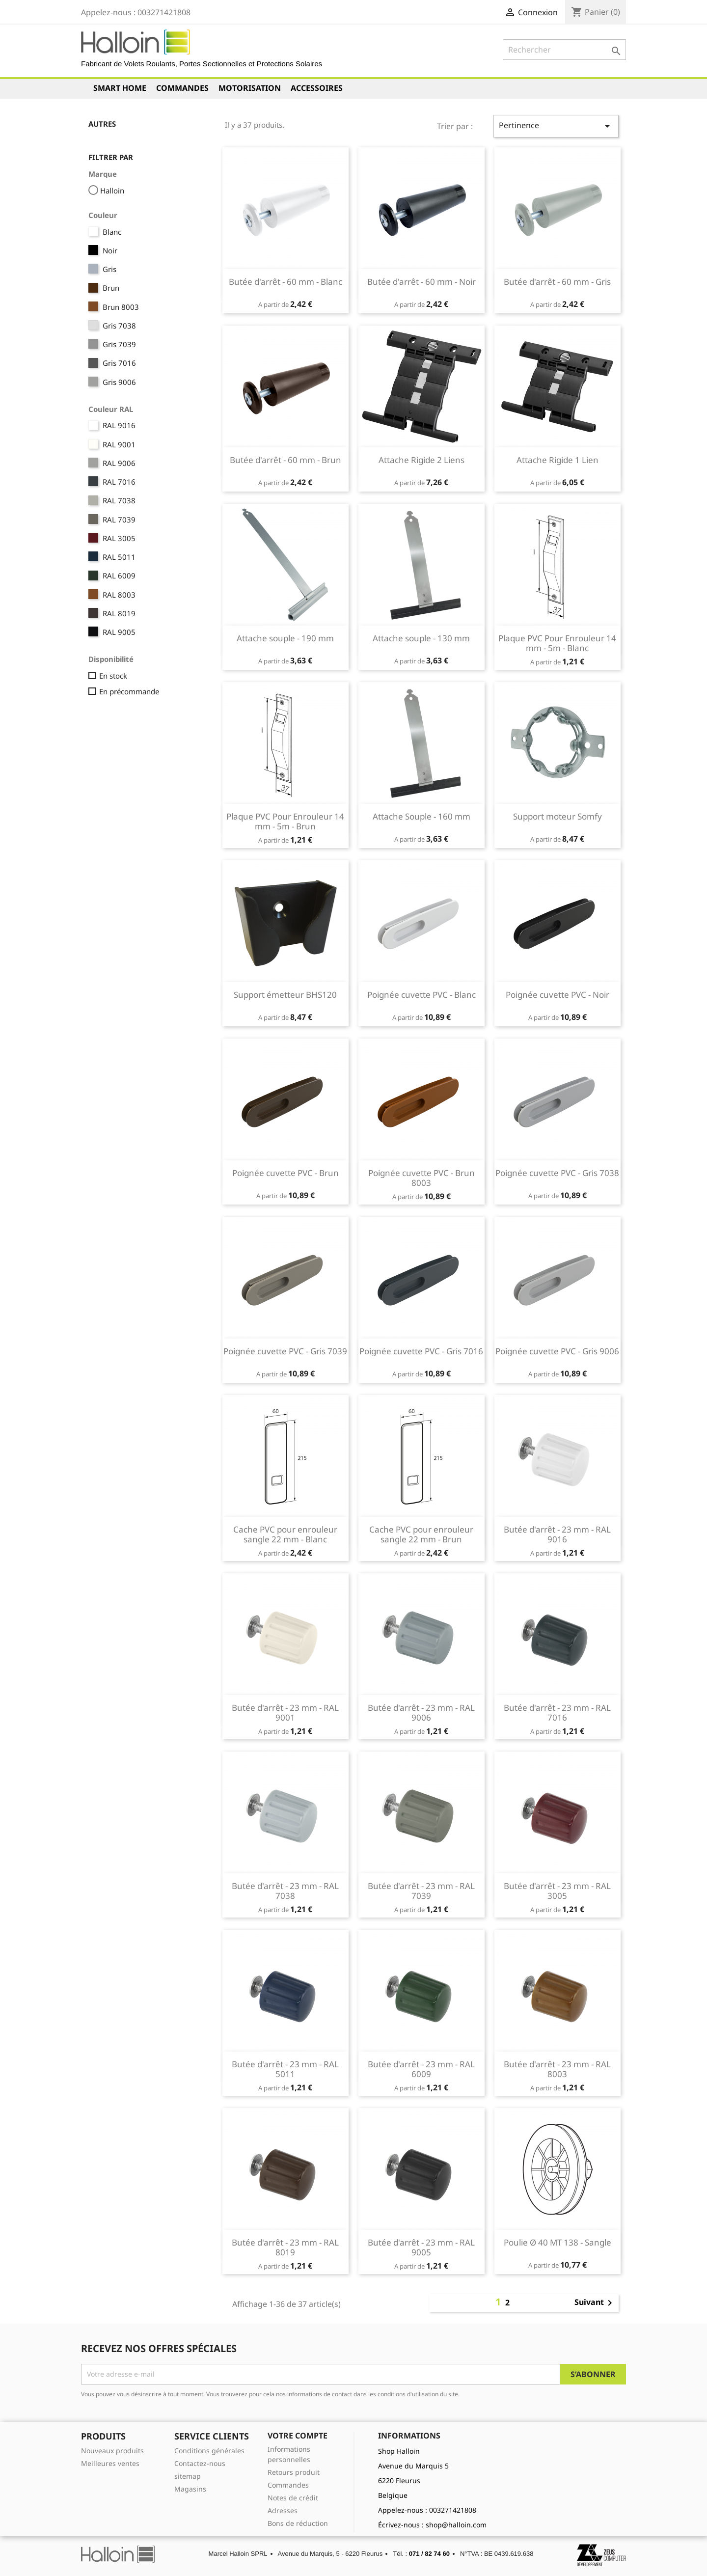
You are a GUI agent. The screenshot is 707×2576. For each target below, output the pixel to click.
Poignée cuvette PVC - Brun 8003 (421, 1177)
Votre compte (297, 2435)
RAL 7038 (119, 500)
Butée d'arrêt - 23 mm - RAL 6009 (421, 2069)
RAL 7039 (119, 519)
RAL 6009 (119, 575)
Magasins (190, 2489)
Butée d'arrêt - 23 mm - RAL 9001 (285, 1712)
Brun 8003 (121, 307)
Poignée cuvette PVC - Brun (285, 1172)
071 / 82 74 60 (429, 2553)
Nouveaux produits (112, 2450)
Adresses (283, 2510)
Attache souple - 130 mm (421, 638)
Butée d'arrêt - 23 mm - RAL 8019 (285, 2247)
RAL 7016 (119, 482)
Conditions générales (209, 2450)
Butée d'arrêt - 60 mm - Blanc (285, 281)
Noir (110, 250)
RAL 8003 (119, 595)
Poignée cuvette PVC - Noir (557, 994)
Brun (111, 288)
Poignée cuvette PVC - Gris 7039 (285, 1351)
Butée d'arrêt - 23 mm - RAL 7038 (285, 1890)
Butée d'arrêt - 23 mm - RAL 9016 (557, 1534)
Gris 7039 (119, 344)
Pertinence (556, 126)
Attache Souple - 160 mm (421, 816)
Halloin (112, 190)
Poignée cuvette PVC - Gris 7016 (421, 1351)
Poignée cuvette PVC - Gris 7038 (557, 1172)
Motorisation (249, 87)
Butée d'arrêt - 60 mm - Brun (285, 460)
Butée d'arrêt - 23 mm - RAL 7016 (557, 1712)
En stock (113, 676)
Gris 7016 (119, 363)
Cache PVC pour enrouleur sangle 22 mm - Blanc (285, 1534)
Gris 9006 (119, 382)
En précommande (129, 691)
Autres (102, 124)
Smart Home (119, 87)
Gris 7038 (119, 325)
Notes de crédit (293, 2497)
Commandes (182, 87)
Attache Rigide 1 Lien (557, 460)
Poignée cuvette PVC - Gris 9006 (557, 1351)
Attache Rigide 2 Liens (421, 460)
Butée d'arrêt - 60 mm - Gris (557, 281)
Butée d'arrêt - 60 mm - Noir (421, 281)
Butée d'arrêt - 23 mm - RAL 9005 (421, 2247)
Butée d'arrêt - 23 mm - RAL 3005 (557, 1890)
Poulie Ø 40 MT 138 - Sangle (557, 2242)
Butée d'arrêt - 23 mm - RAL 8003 (557, 2069)
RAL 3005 (119, 538)
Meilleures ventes (110, 2463)
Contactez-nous (199, 2463)
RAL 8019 (119, 613)
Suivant (595, 2303)
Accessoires (317, 87)
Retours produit (294, 2472)
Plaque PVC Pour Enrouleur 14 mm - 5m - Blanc (557, 643)
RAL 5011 (119, 557)
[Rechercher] (564, 49)
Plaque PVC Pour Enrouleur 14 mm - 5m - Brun (285, 821)
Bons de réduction (298, 2523)
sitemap (187, 2476)
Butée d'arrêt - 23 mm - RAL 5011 (285, 2069)
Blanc (112, 232)
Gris (109, 269)
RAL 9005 (119, 632)
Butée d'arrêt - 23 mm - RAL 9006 (421, 1712)
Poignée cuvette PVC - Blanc (421, 994)
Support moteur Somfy (557, 816)
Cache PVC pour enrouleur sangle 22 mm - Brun (421, 1534)
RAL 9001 (119, 444)
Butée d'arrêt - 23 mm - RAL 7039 (421, 1890)
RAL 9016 (119, 425)
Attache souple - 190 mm (285, 638)
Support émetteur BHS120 (285, 994)
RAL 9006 (119, 463)
